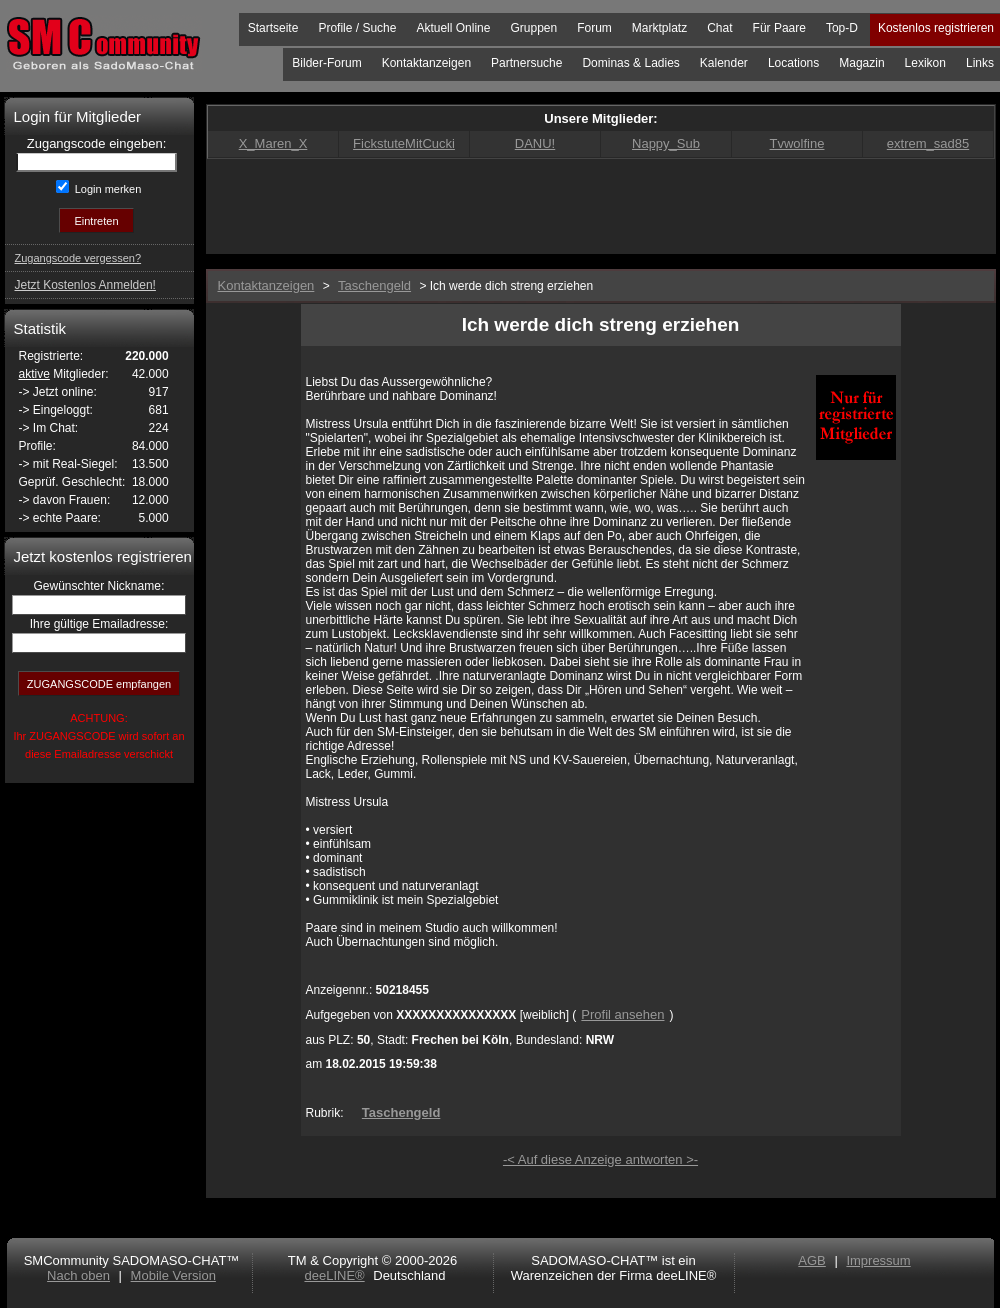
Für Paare (779, 28)
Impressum (878, 1260)
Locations (793, 63)
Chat (719, 28)
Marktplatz (659, 28)
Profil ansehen (622, 1014)
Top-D (842, 28)
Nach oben (78, 1275)
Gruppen (533, 28)
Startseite (273, 28)
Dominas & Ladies (630, 63)
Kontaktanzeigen (426, 63)
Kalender (724, 63)
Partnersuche (526, 63)
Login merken (107, 189)
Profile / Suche (357, 28)
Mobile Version (173, 1275)
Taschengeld (401, 1112)
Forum (594, 28)
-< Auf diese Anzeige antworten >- (600, 1159)
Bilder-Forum (326, 63)
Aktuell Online (453, 28)
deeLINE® (334, 1275)
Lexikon (925, 63)
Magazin (861, 63)
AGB (811, 1260)
